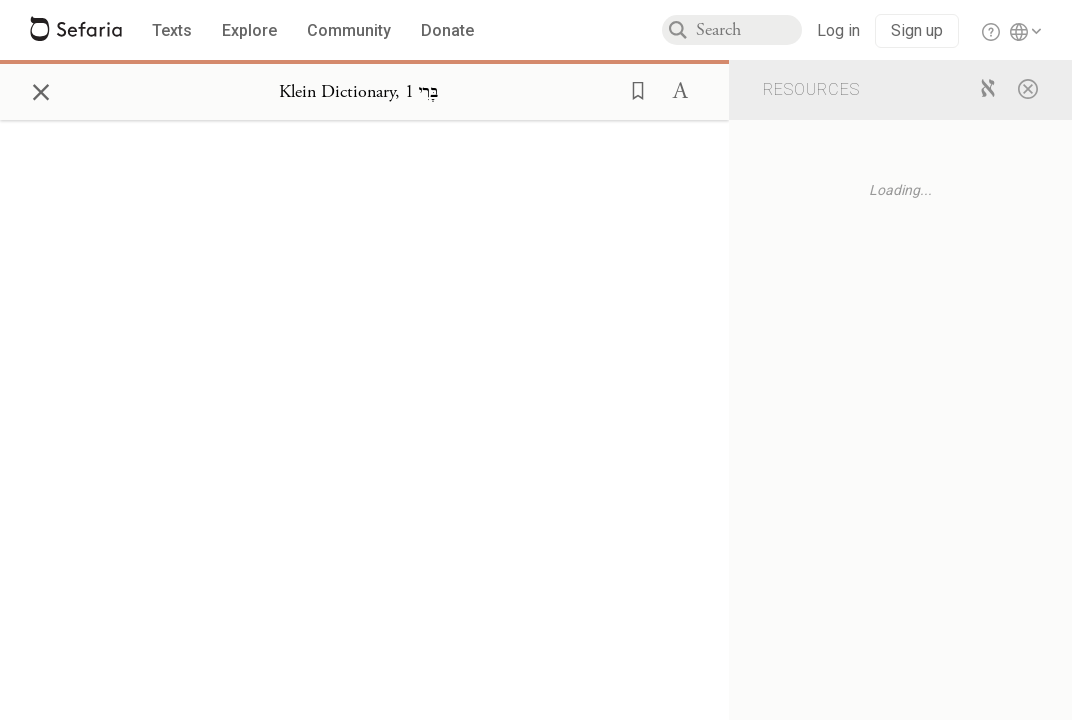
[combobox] (749, 30)
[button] (632, 89)
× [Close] (41, 89)
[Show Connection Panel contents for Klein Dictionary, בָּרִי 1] (358, 92)
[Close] (1028, 88)
